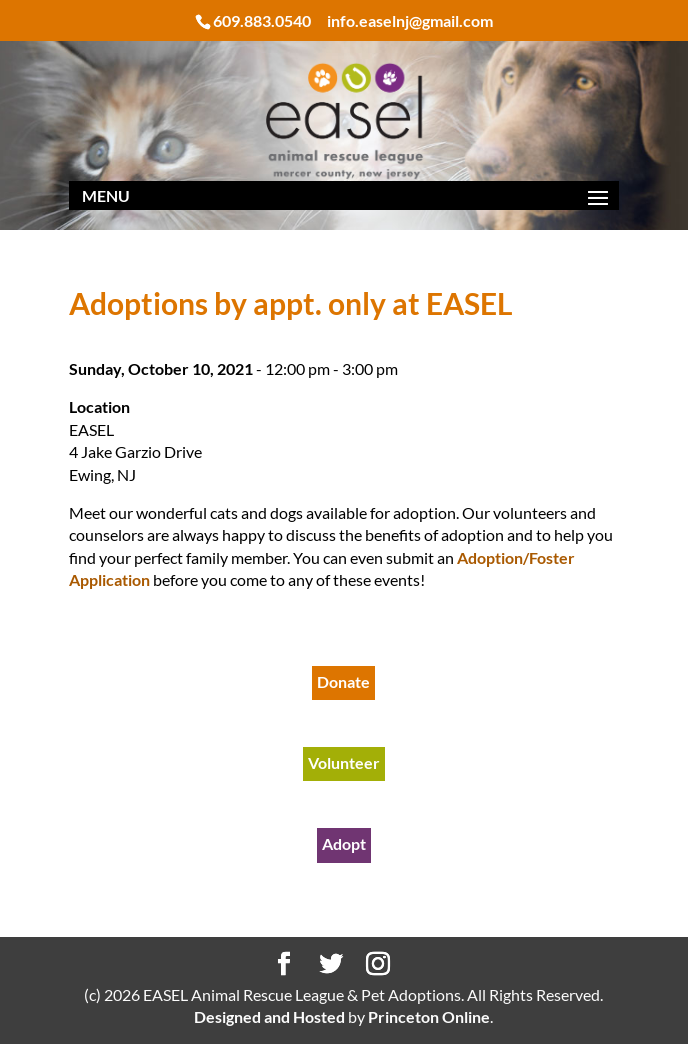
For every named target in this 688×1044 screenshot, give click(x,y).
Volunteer (344, 762)
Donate (343, 681)
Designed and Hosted (269, 1016)
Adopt (344, 843)
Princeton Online (429, 1016)
